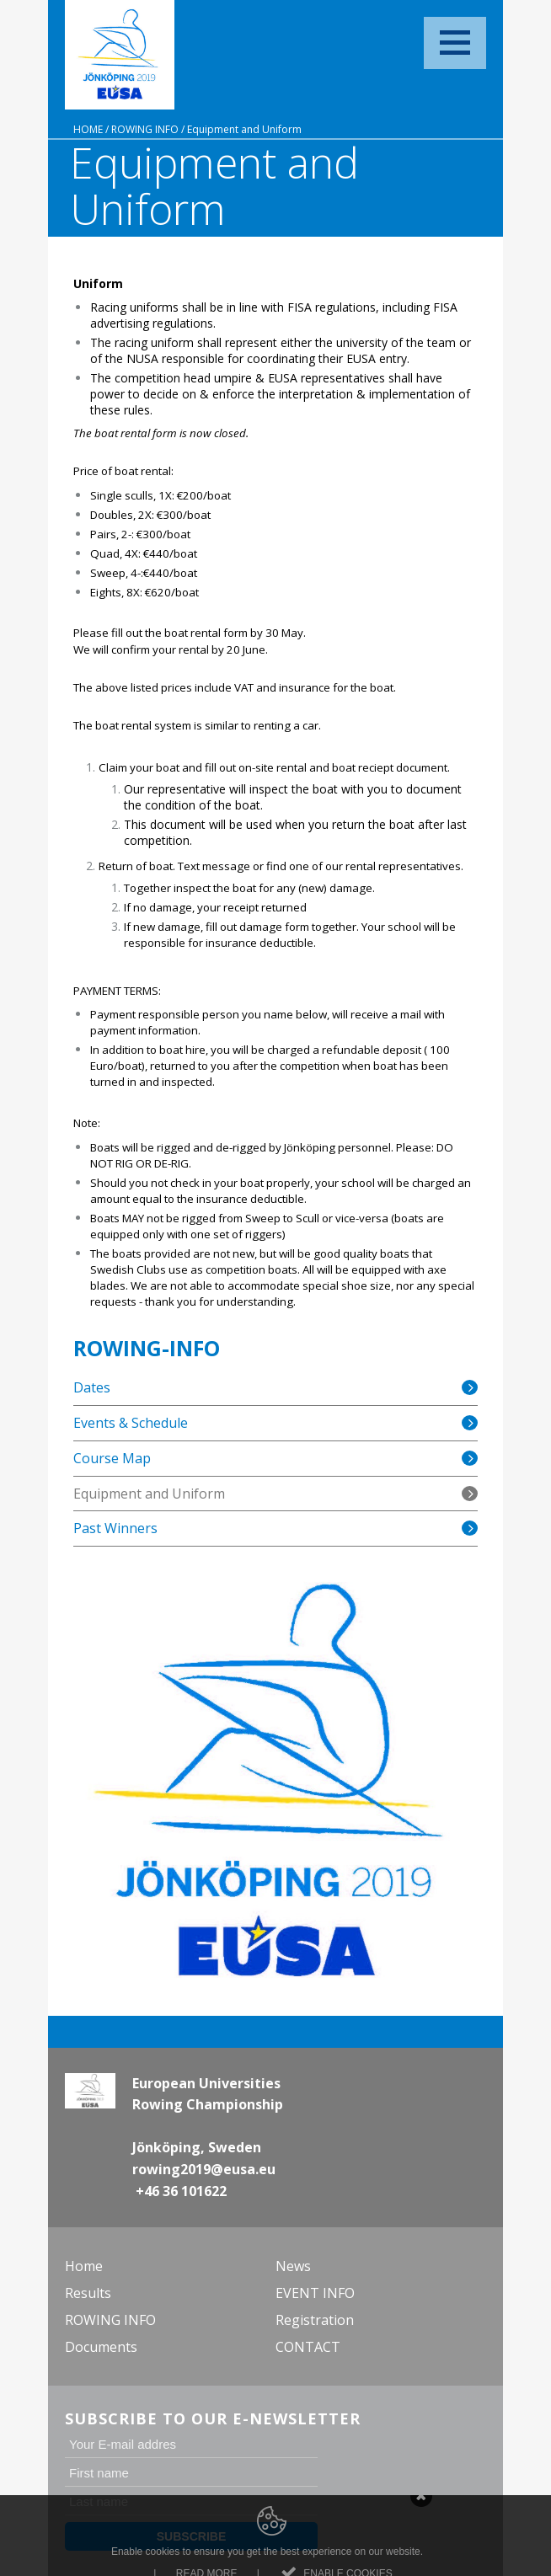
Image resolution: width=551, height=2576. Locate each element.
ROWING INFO (145, 129)
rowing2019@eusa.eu (204, 2169)
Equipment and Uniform (244, 129)
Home (88, 129)
